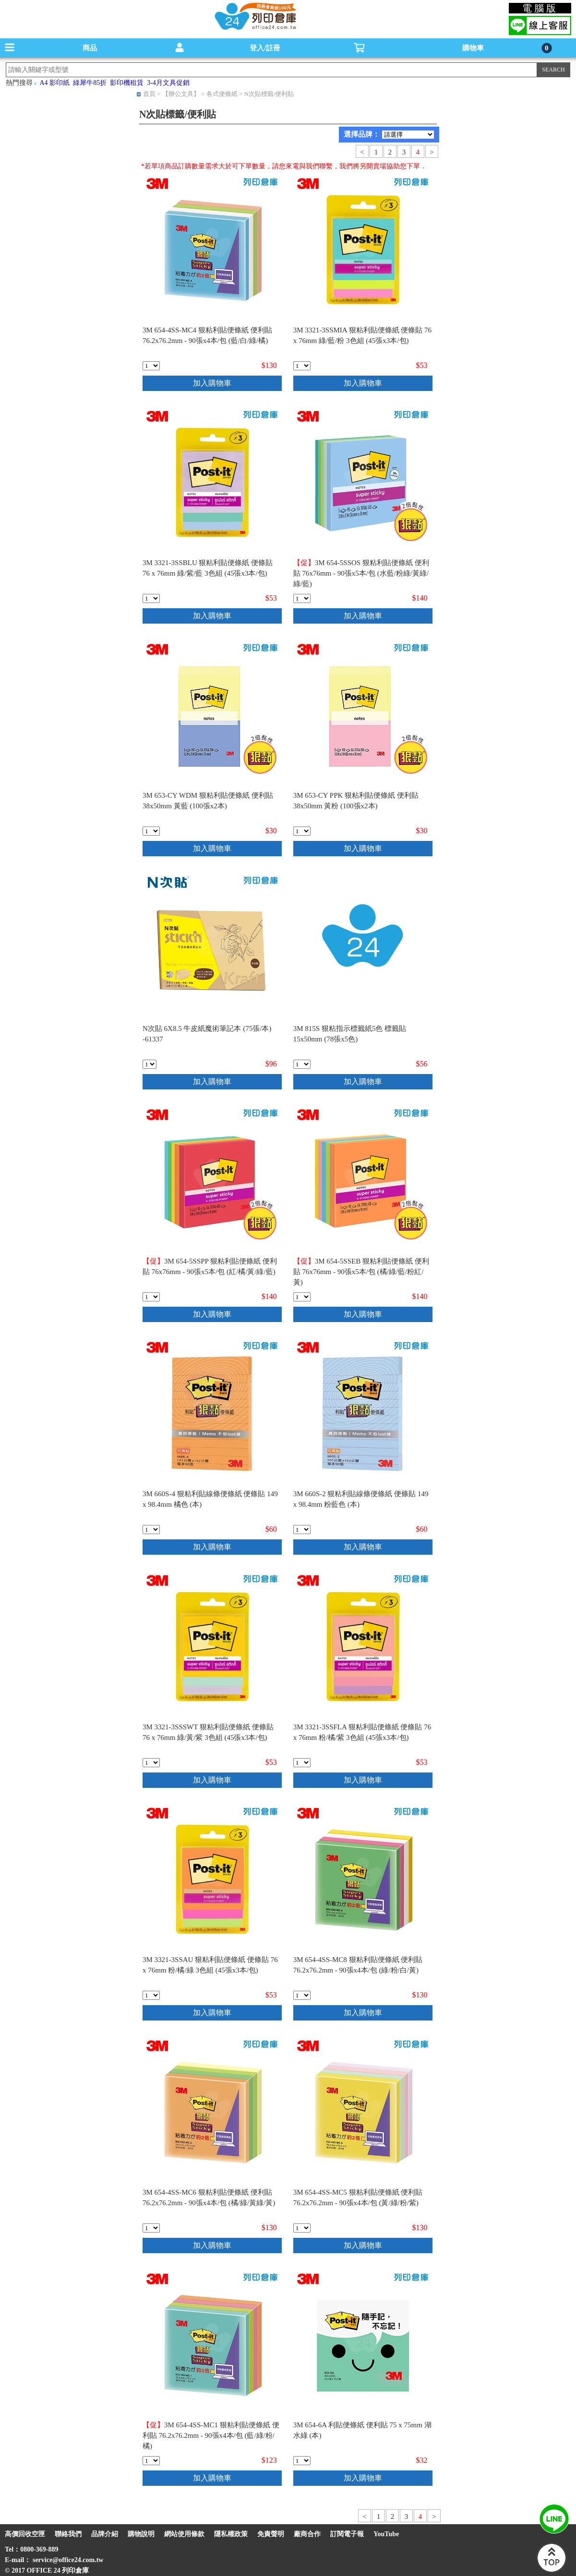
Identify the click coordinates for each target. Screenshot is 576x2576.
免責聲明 (270, 2534)
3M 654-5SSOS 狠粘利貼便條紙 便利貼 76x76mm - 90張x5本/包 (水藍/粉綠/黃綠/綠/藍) (361, 573)
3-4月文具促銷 (168, 82)
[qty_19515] (302, 831)
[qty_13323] (149, 1064)
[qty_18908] (302, 1995)
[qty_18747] (302, 2460)
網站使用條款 (184, 2534)
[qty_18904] (151, 598)
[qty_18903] (151, 1762)
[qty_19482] (302, 598)
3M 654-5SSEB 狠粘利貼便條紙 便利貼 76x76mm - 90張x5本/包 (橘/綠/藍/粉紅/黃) (361, 1271)
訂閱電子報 (347, 2534)
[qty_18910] (151, 2228)
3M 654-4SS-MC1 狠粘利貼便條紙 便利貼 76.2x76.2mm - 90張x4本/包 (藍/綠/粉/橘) (211, 2435)
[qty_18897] (151, 1529)
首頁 (149, 93)
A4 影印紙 (55, 82)
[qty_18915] (151, 2460)
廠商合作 (307, 2534)
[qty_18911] (302, 2228)
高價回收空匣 (25, 2534)
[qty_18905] (302, 1762)
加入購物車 (212, 383)
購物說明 (141, 2534)
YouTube (386, 2534)
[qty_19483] (151, 1296)
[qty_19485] (302, 1296)
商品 (90, 48)
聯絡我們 (68, 2534)
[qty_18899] (302, 1529)
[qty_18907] (151, 1995)
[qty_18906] (302, 365)
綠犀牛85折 (90, 82)
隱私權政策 (231, 2534)
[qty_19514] (151, 831)
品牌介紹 (104, 2534)
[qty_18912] (151, 365)
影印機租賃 (127, 82)
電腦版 (540, 8)
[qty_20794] (302, 1064)
